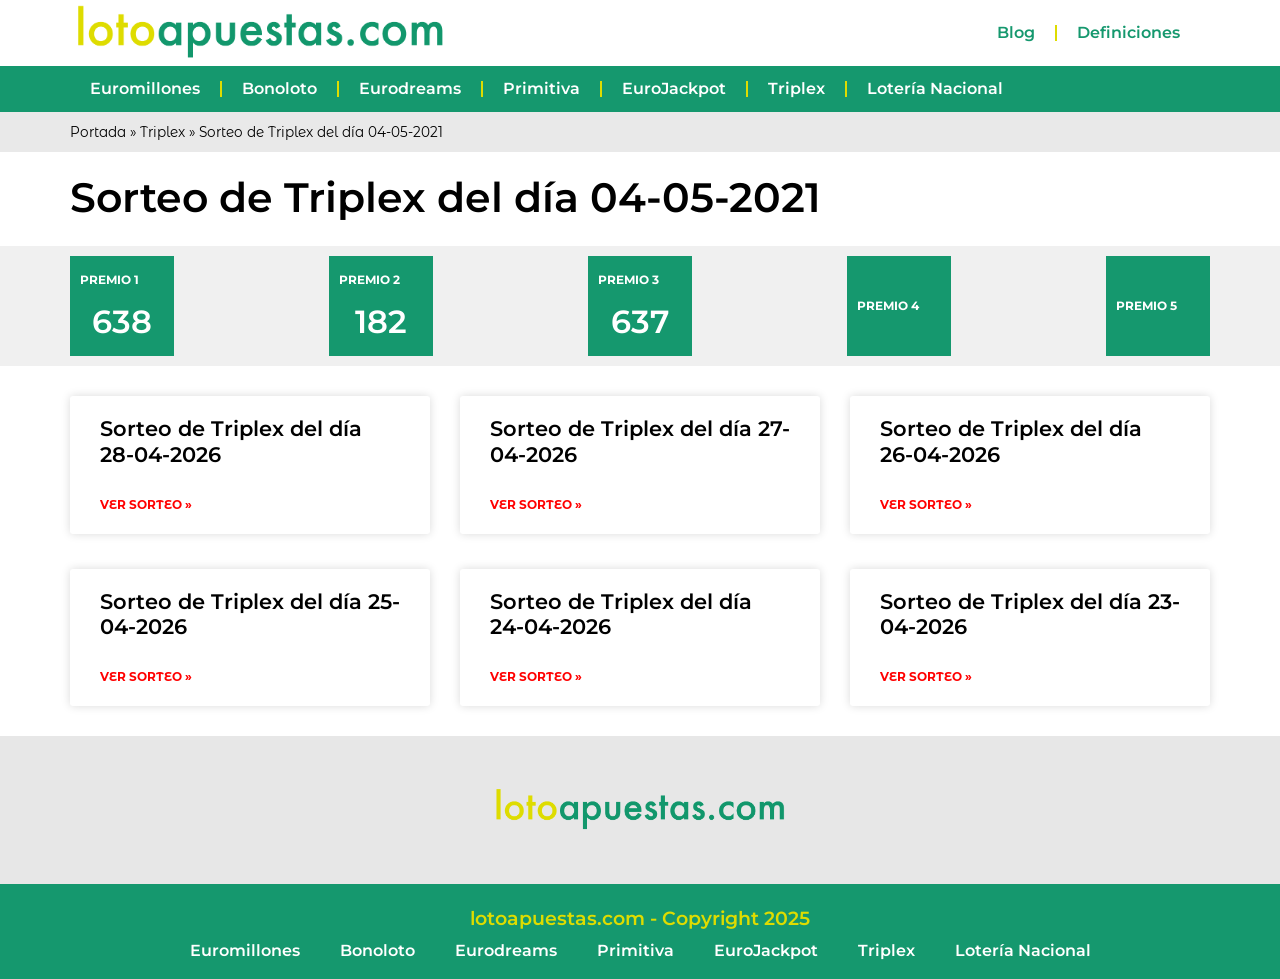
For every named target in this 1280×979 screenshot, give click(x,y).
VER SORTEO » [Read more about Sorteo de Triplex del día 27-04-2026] (536, 504)
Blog (1016, 32)
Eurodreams (410, 88)
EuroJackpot (674, 88)
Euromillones (145, 88)
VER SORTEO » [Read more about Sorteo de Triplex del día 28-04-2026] (146, 504)
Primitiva (541, 88)
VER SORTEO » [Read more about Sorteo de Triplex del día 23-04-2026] (926, 676)
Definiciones (1128, 32)
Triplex (796, 88)
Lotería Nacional (935, 88)
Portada (98, 132)
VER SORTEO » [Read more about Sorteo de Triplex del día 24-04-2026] (536, 676)
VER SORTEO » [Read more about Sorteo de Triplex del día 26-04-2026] (926, 504)
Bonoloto (279, 88)
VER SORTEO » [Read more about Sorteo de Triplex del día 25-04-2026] (146, 676)
